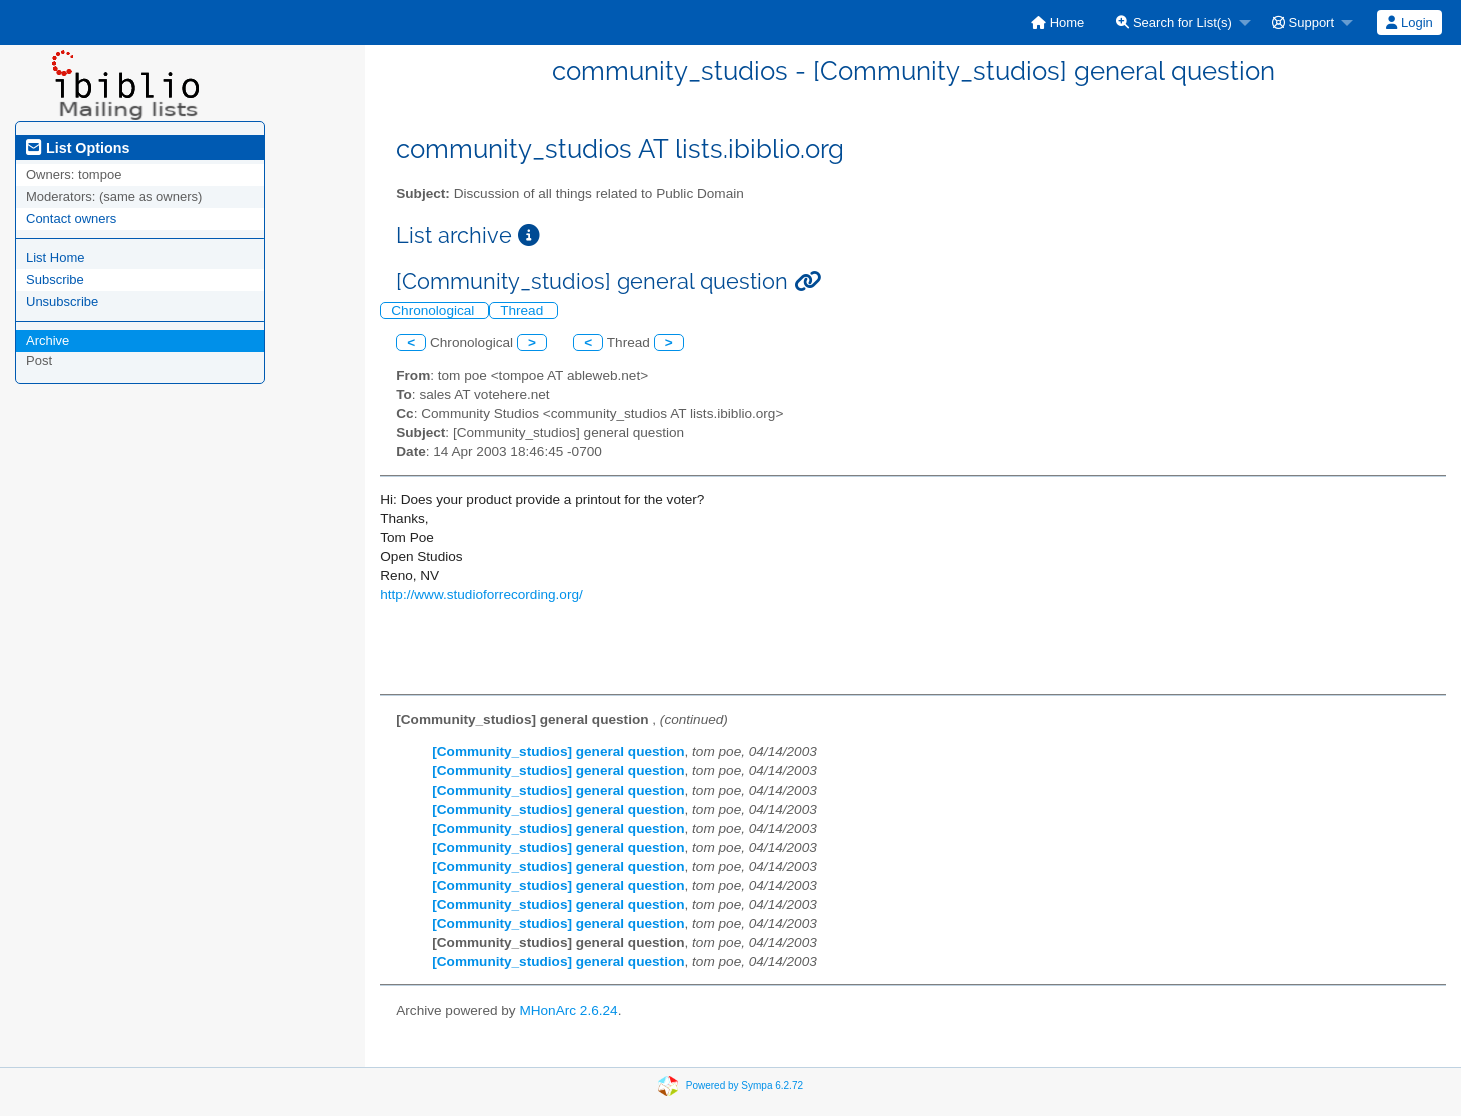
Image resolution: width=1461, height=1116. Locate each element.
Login (1409, 22)
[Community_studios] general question (558, 751)
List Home (55, 257)
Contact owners (71, 218)
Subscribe (55, 279)
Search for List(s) (1174, 22)
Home (1057, 22)
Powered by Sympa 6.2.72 (744, 1085)
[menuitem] (1057, 22)
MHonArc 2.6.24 (568, 1010)
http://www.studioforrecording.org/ (481, 594)
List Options (77, 148)
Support (1303, 22)
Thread (523, 310)
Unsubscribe (62, 301)
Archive (47, 340)
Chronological (434, 310)
